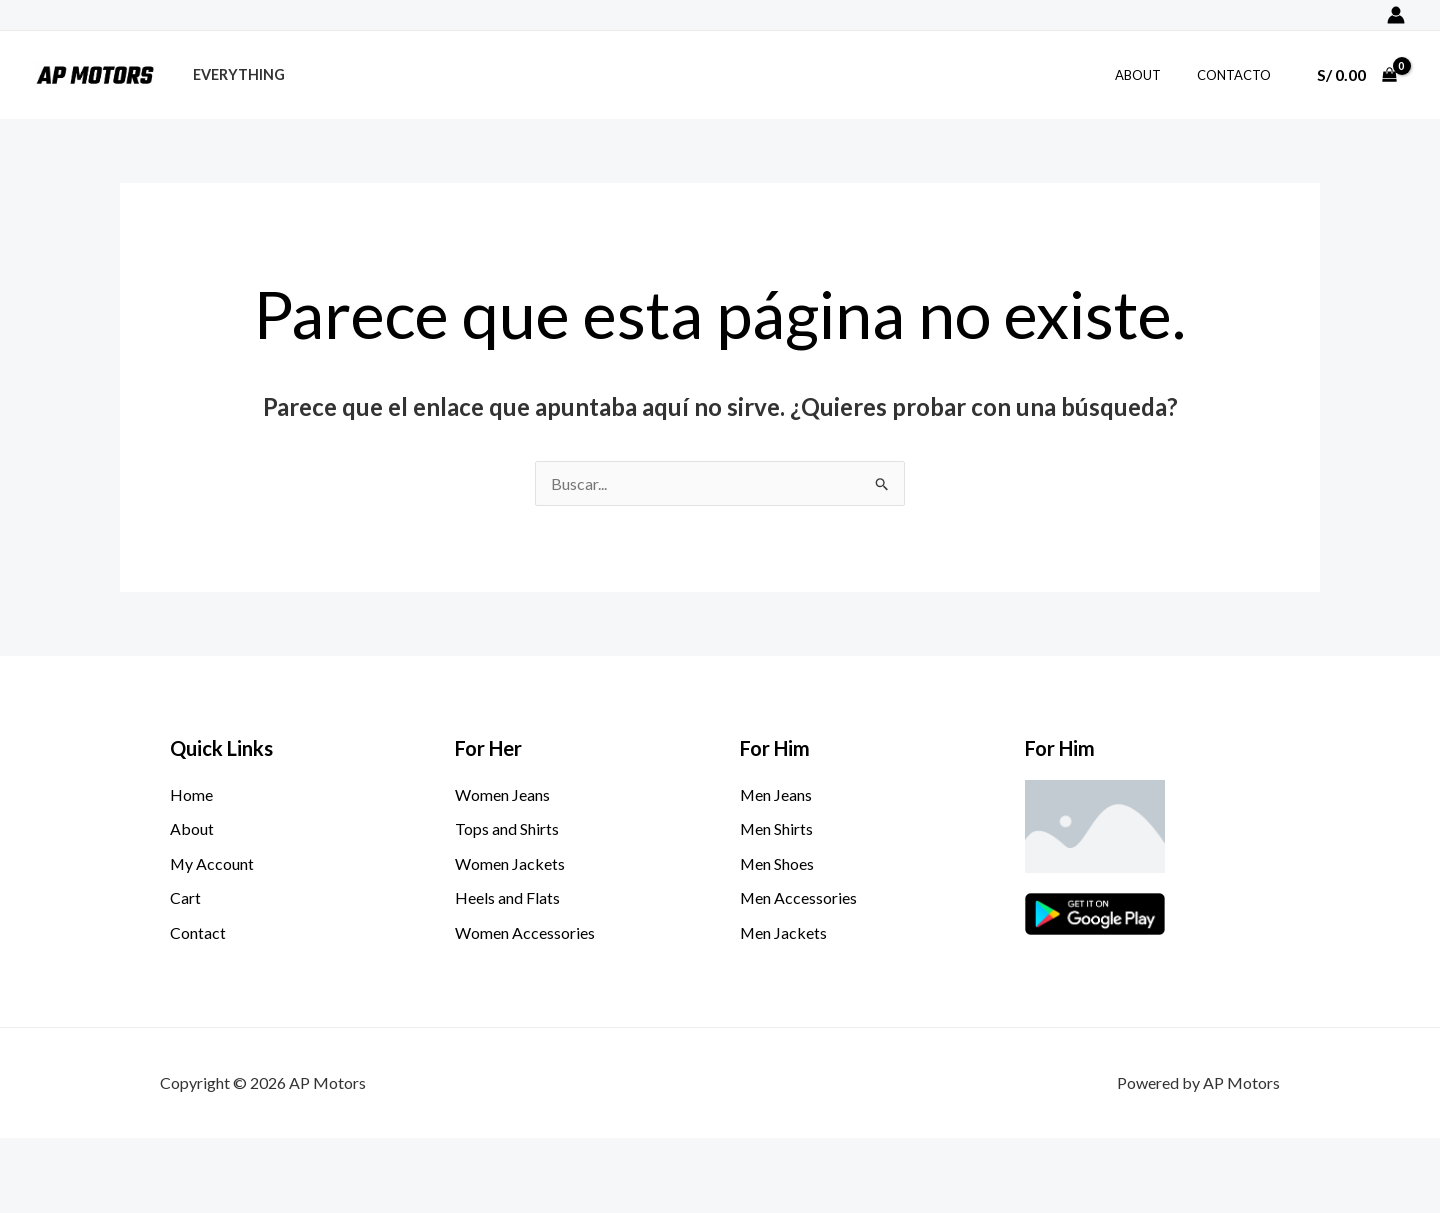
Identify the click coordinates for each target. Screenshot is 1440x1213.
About (1152, 75)
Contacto (1238, 75)
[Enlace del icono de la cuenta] (1396, 15)
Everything (235, 74)
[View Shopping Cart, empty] (1356, 75)
